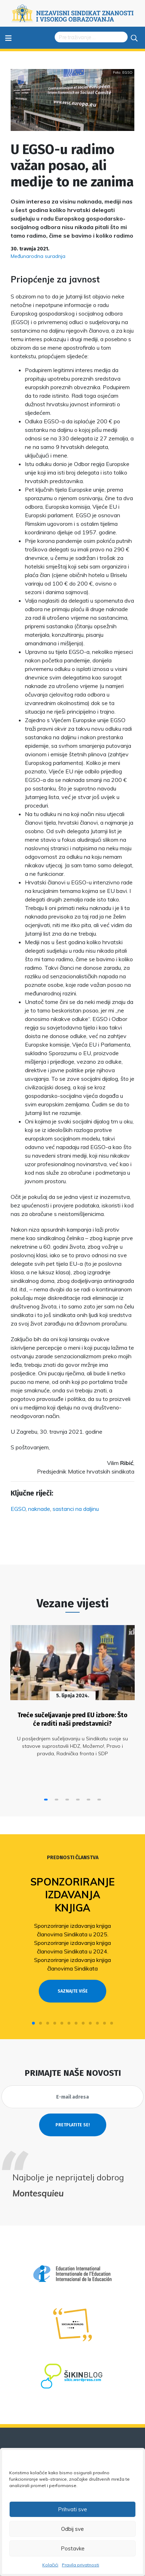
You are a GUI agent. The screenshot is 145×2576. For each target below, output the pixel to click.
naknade (39, 1508)
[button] (46, 1799)
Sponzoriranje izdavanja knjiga (72, 1895)
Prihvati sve (72, 2509)
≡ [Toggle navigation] (8, 38)
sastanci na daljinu (76, 1508)
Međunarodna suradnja (38, 256)
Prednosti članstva (72, 1858)
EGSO (18, 1508)
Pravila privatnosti (80, 2564)
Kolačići (50, 2564)
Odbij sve (72, 2528)
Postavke (73, 2548)
